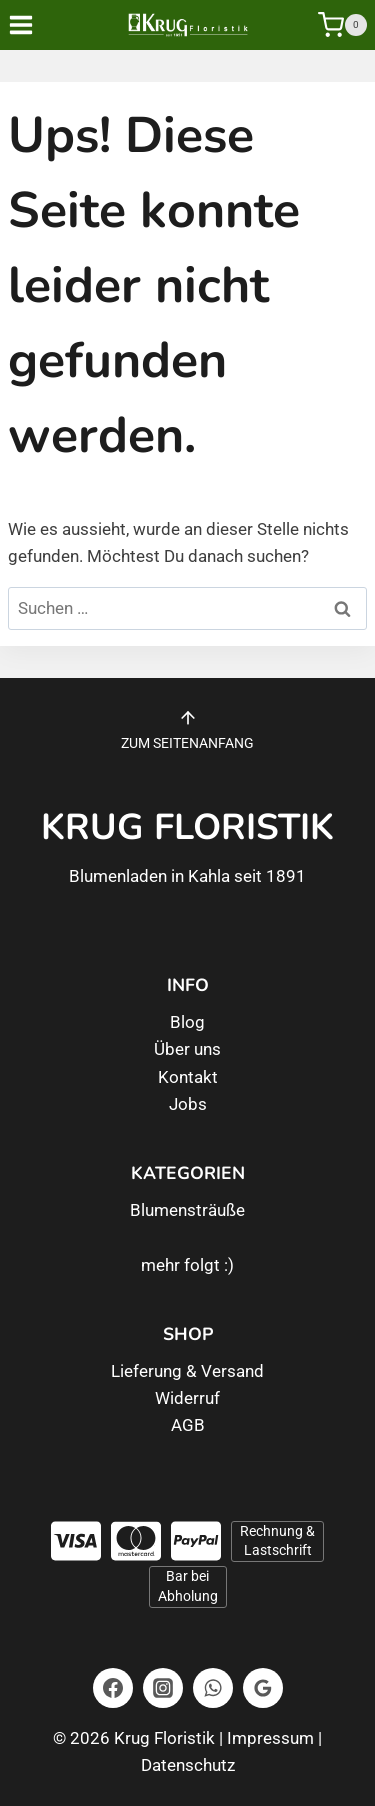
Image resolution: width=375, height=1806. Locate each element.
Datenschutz (188, 1765)
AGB (188, 1425)
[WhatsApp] (213, 1688)
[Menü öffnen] (35, 24)
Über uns (187, 1049)
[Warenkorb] (342, 25)
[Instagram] (163, 1688)
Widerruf (187, 1398)
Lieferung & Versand (187, 1371)
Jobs (188, 1104)
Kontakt (188, 1077)
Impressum (270, 1738)
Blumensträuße (187, 1210)
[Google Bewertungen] (263, 1688)
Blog (187, 1022)
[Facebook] (113, 1688)
